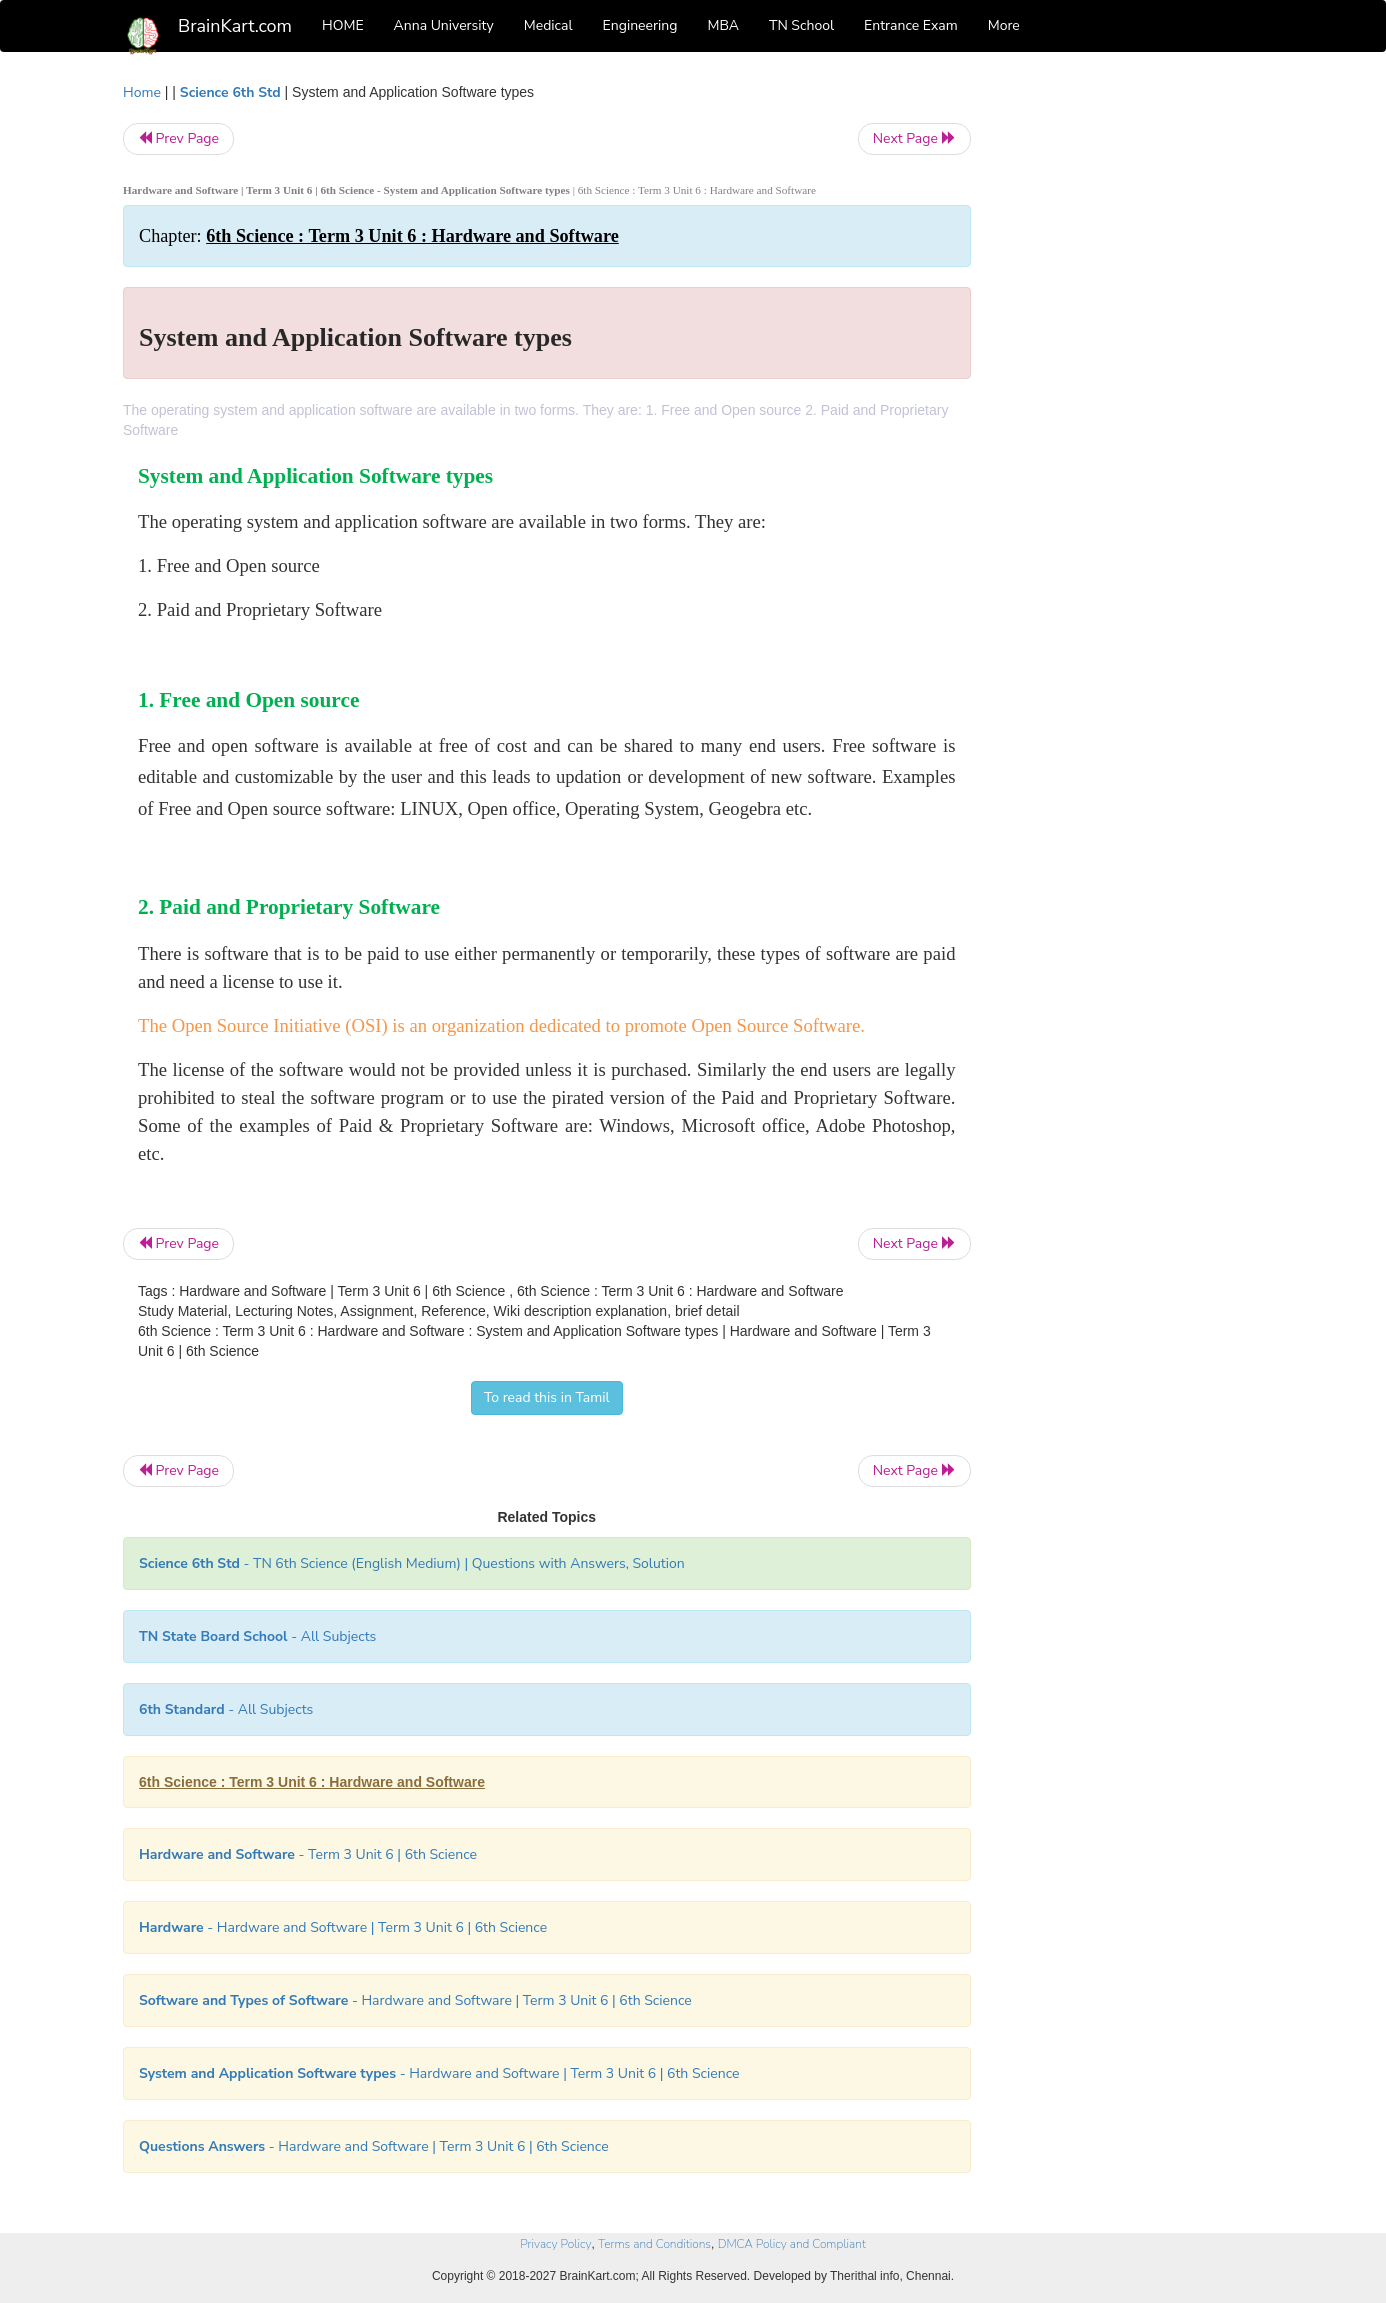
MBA (723, 25)
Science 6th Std (230, 92)
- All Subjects (257, 1636)
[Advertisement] (1132, 382)
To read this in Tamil (547, 1397)
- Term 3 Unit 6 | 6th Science (308, 1854)
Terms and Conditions (654, 2244)
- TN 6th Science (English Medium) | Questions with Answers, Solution (412, 1563)
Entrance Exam (911, 25)
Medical (548, 25)
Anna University (444, 25)
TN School (801, 25)
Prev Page (178, 138)
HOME (343, 25)
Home (142, 92)
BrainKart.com (235, 26)
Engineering (640, 25)
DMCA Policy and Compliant (792, 2244)
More (1004, 25)
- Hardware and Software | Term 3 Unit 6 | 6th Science (343, 1927)
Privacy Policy (555, 2244)
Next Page (914, 138)
